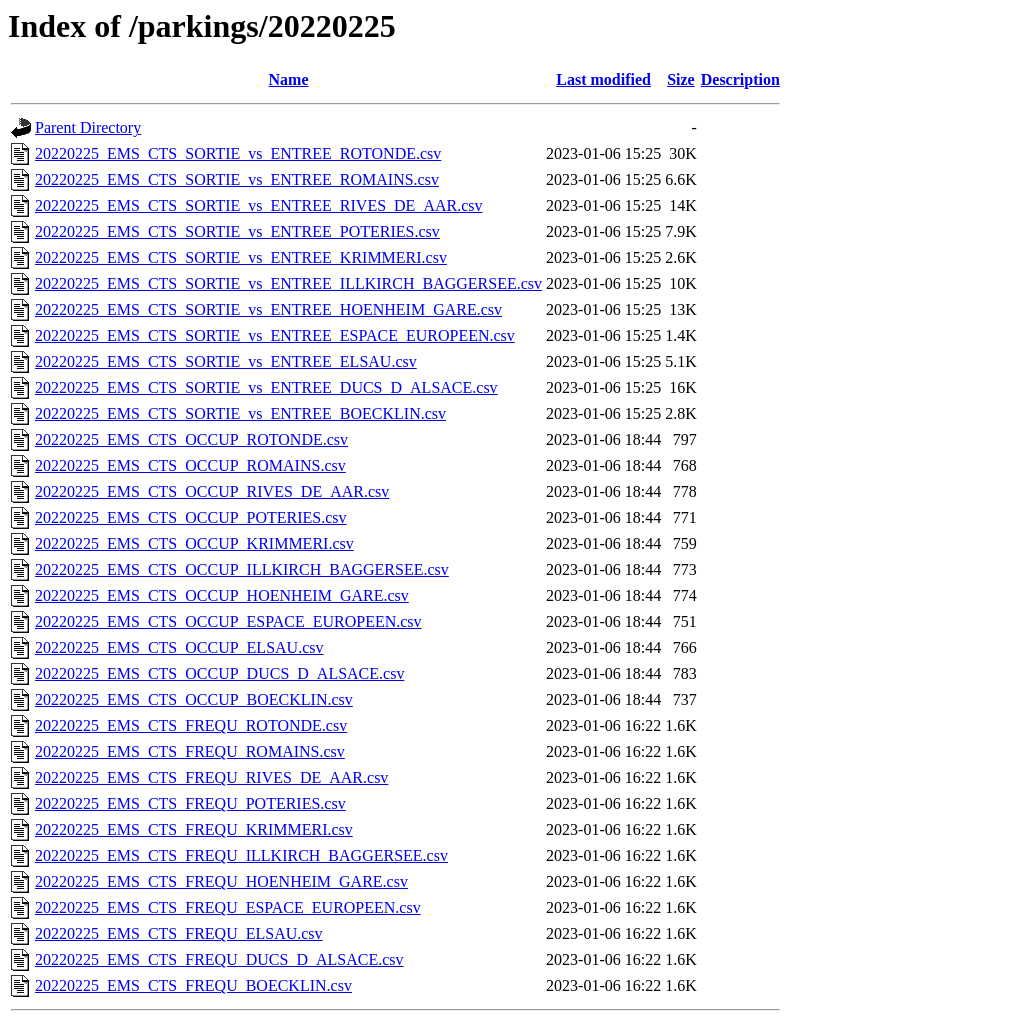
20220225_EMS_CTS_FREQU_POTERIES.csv (190, 803)
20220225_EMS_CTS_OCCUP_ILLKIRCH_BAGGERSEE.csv (242, 569)
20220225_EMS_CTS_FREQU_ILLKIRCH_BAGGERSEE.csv (241, 855)
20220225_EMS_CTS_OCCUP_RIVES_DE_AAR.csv (212, 491)
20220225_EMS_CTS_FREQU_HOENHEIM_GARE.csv (221, 881)
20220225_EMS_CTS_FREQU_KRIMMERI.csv (194, 829)
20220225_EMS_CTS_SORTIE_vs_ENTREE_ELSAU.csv (226, 361)
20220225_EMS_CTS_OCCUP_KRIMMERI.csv (194, 543)
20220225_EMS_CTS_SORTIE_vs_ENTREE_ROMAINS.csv (237, 179)
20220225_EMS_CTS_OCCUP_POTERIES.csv (191, 517)
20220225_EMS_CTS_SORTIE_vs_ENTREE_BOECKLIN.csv (240, 413)
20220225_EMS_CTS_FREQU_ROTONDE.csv (191, 725)
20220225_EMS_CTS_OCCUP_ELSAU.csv (179, 647)
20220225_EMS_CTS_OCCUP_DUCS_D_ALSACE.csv (219, 673)
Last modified (603, 79)
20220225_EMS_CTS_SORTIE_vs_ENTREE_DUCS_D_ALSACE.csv (266, 387)
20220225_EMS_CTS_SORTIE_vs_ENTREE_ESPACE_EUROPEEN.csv (275, 335)
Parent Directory (88, 127)
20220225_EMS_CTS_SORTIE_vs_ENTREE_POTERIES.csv (237, 231)
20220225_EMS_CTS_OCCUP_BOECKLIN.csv (194, 699)
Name (289, 79)
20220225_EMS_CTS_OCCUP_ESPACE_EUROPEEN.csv (228, 621)
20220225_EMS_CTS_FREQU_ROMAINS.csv (190, 751)
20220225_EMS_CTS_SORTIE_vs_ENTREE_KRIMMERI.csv (241, 257)
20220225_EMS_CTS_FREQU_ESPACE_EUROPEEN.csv (228, 907)
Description (740, 79)
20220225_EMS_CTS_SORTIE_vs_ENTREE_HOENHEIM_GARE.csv (268, 309)
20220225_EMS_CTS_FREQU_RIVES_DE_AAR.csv (211, 777)
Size (681, 79)
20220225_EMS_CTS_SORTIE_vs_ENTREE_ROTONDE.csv (238, 153)
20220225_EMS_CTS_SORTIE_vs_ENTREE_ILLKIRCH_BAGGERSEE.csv (288, 283)
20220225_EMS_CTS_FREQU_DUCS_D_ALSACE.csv (219, 959)
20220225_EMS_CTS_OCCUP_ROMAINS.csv (190, 465)
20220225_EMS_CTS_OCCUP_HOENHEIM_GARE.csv (222, 595)
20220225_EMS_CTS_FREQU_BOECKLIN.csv (193, 985)
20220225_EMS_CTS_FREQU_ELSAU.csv (179, 933)
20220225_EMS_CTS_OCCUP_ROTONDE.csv (191, 439)
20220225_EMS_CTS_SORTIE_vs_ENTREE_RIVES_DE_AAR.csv (259, 205)
